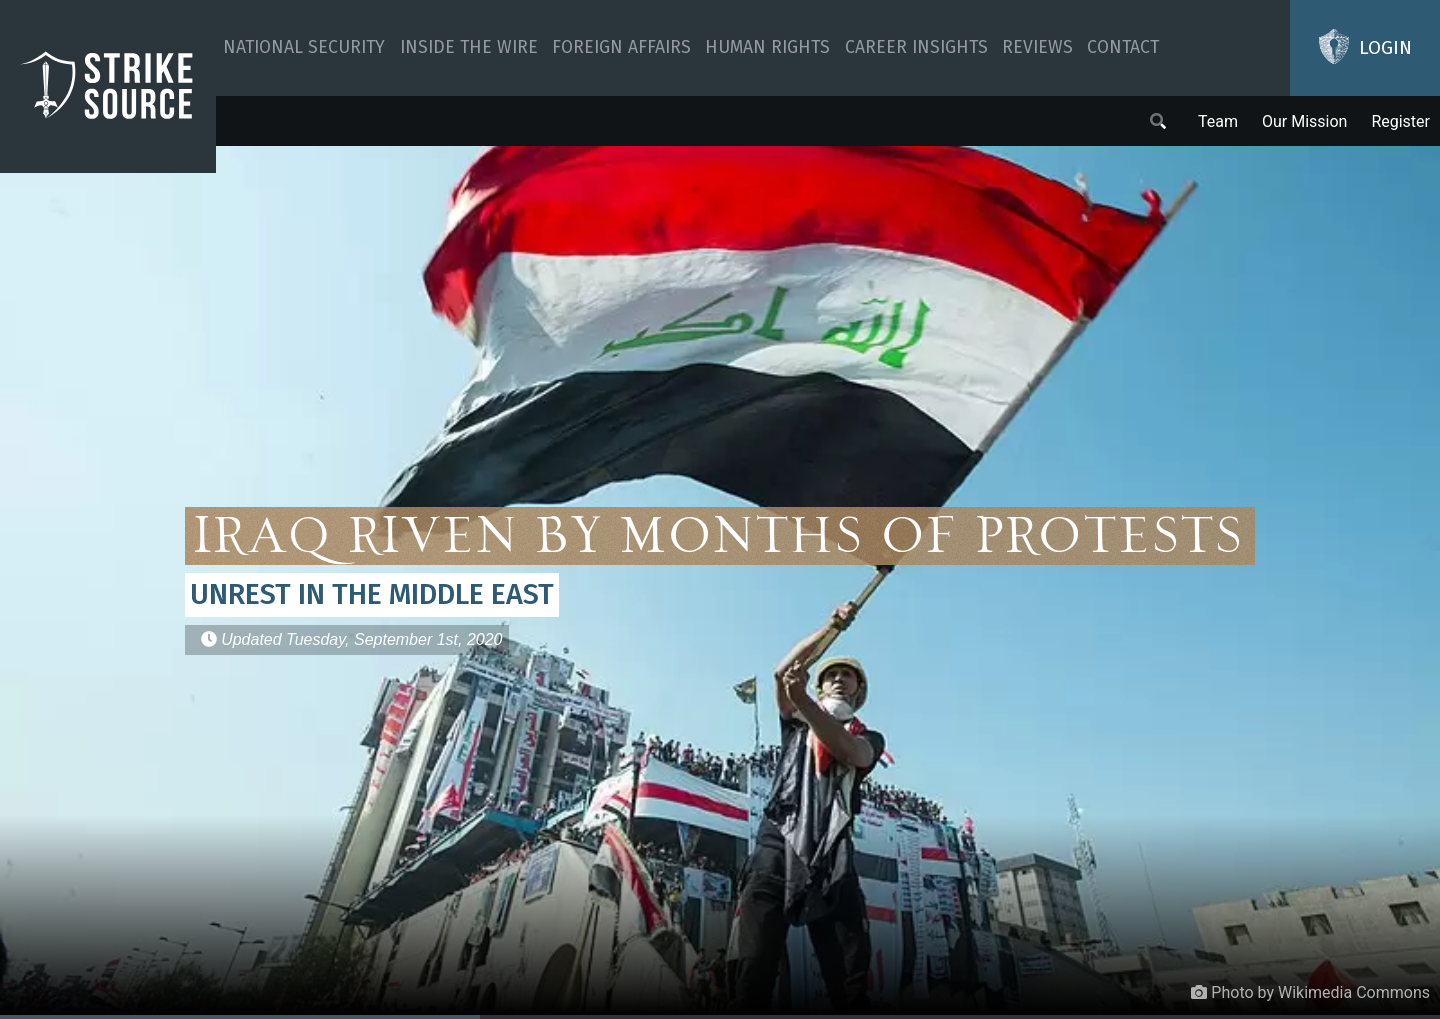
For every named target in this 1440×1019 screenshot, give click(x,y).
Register (1400, 121)
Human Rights (767, 47)
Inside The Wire (469, 47)
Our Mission (1304, 121)
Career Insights (916, 47)
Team (1218, 121)
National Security (304, 47)
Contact (1123, 47)
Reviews (1037, 47)
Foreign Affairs (621, 47)
